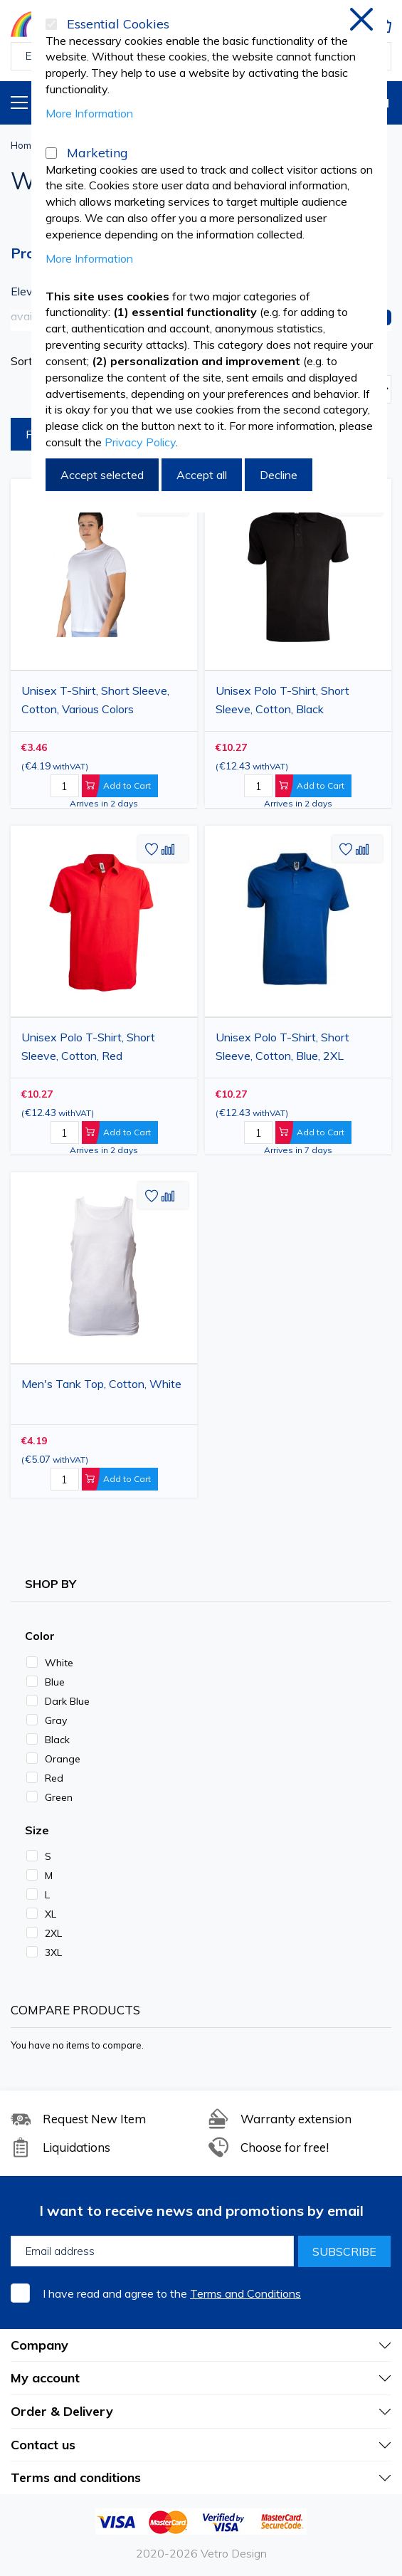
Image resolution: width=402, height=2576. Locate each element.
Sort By (30, 361)
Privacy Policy (140, 442)
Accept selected (102, 475)
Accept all (201, 475)
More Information (89, 113)
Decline (278, 475)
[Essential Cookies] (51, 24)
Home (24, 145)
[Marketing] (51, 153)
